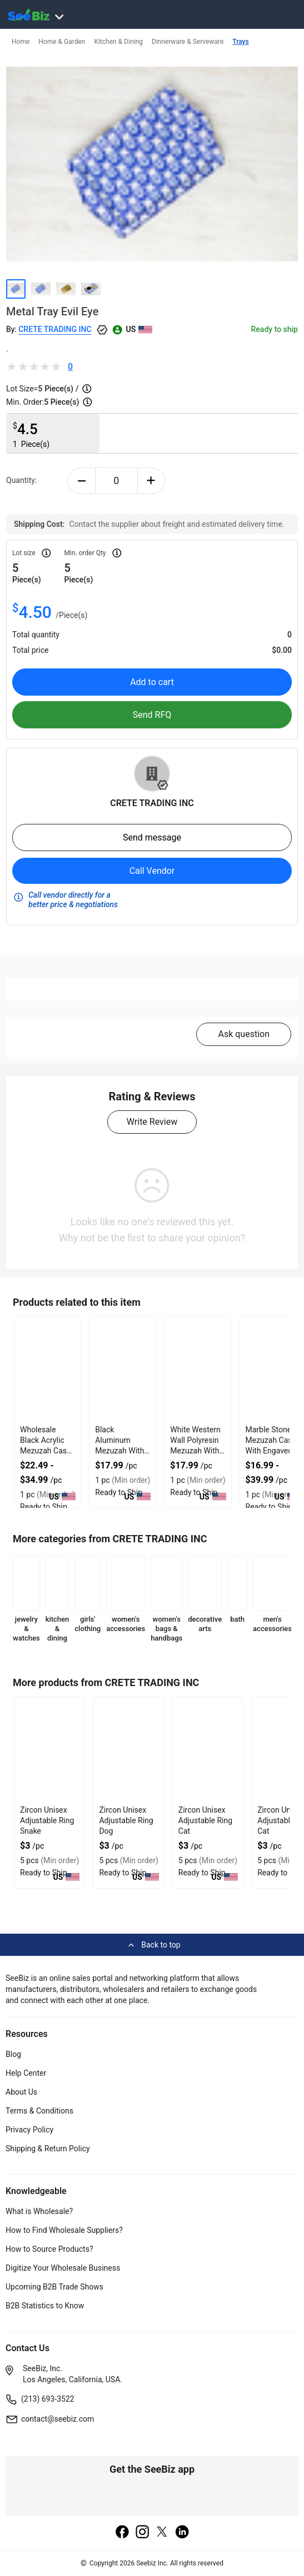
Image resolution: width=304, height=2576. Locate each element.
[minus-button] (81, 481)
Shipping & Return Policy (48, 2148)
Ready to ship (274, 329)
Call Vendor (152, 871)
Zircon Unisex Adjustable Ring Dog (126, 1820)
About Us (21, 2091)
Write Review (152, 1121)
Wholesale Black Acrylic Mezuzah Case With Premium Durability (45, 1450)
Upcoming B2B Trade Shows (54, 2286)
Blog (13, 2054)
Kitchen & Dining (118, 42)
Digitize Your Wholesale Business (63, 2267)
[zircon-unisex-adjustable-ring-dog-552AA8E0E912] (128, 1750)
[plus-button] (151, 481)
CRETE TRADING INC (54, 329)
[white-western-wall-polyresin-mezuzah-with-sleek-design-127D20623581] (198, 1369)
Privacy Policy (29, 2129)
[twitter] (162, 2532)
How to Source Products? (49, 2249)
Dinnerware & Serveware (187, 42)
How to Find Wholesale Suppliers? (64, 2230)
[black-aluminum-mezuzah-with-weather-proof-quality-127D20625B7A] (122, 1369)
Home (20, 42)
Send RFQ (152, 715)
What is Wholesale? (39, 2211)
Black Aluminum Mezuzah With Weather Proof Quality (119, 1450)
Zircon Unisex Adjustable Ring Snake (47, 1820)
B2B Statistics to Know (45, 2305)
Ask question (244, 1034)
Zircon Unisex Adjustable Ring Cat (205, 1820)
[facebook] (122, 2532)
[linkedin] (182, 2532)
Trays (240, 42)
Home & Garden (61, 42)
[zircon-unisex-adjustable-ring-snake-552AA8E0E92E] (49, 1750)
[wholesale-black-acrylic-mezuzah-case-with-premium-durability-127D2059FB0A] (47, 1369)
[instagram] (142, 2532)
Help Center (26, 2073)
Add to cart (152, 682)
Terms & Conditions (39, 2110)
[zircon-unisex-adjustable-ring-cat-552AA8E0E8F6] (208, 1750)
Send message (152, 837)
